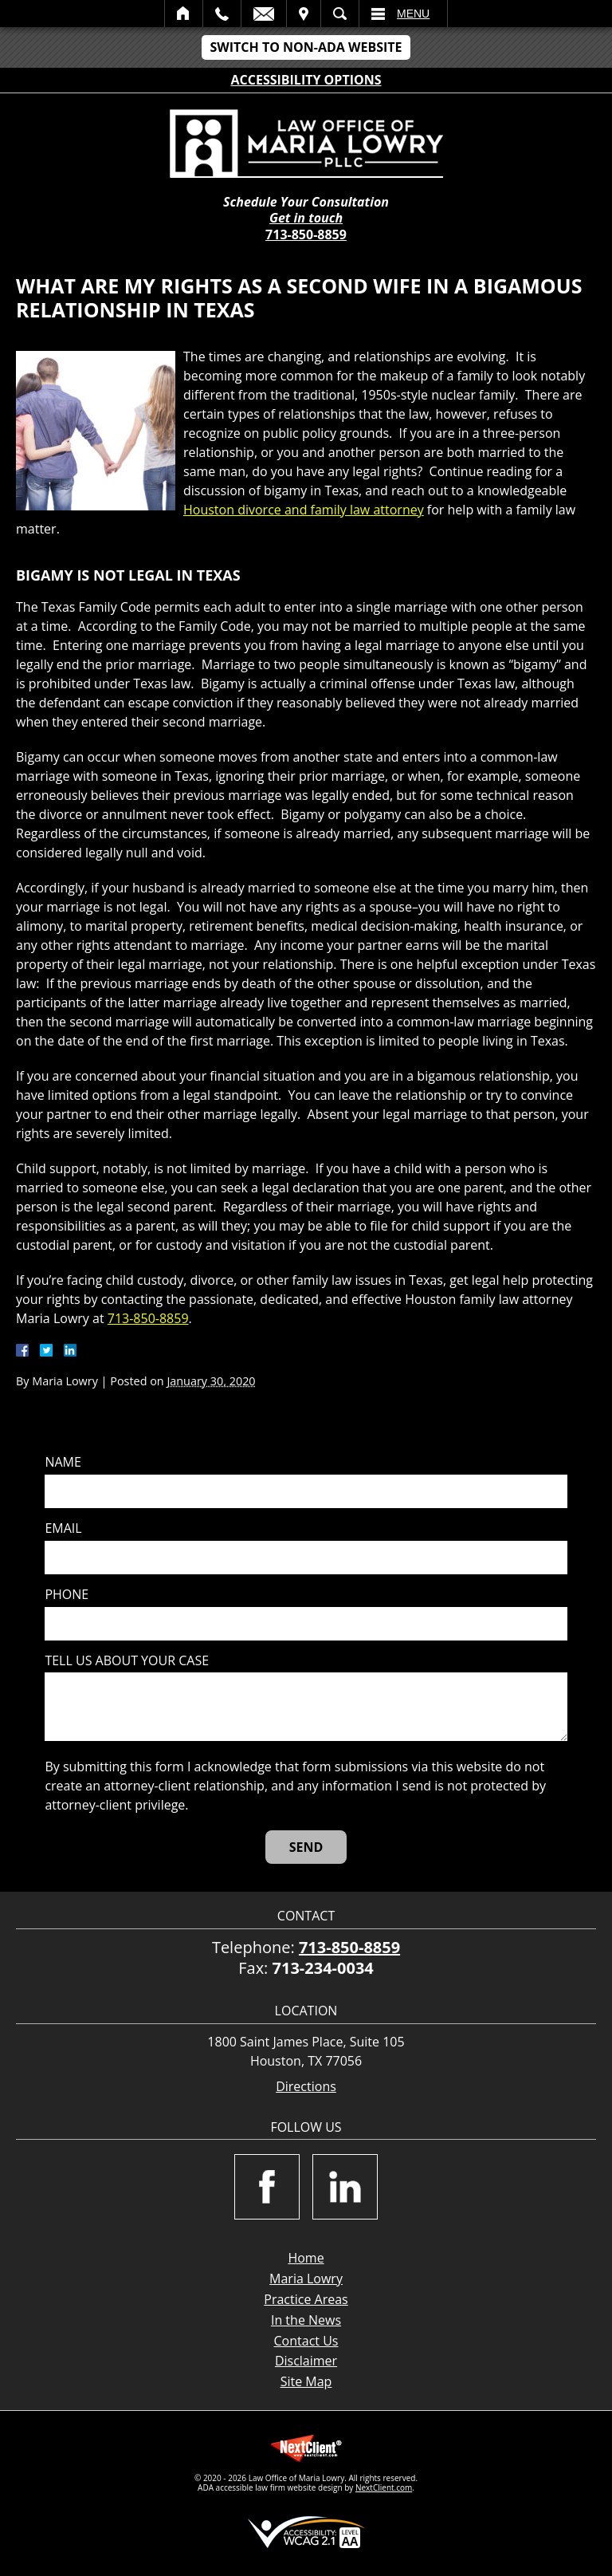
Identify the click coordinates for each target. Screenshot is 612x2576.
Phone (66, 1594)
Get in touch (306, 218)
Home (183, 13)
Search (340, 13)
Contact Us (306, 2341)
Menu (413, 13)
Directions (306, 2086)
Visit (303, 13)
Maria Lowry (306, 2278)
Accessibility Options (306, 80)
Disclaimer (306, 2360)
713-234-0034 (323, 1968)
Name (62, 1462)
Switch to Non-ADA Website (306, 47)
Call (222, 13)
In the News (306, 2320)
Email (263, 13)
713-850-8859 (306, 234)
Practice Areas (305, 2299)
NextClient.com (383, 2487)
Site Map (306, 2381)
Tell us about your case (127, 1660)
